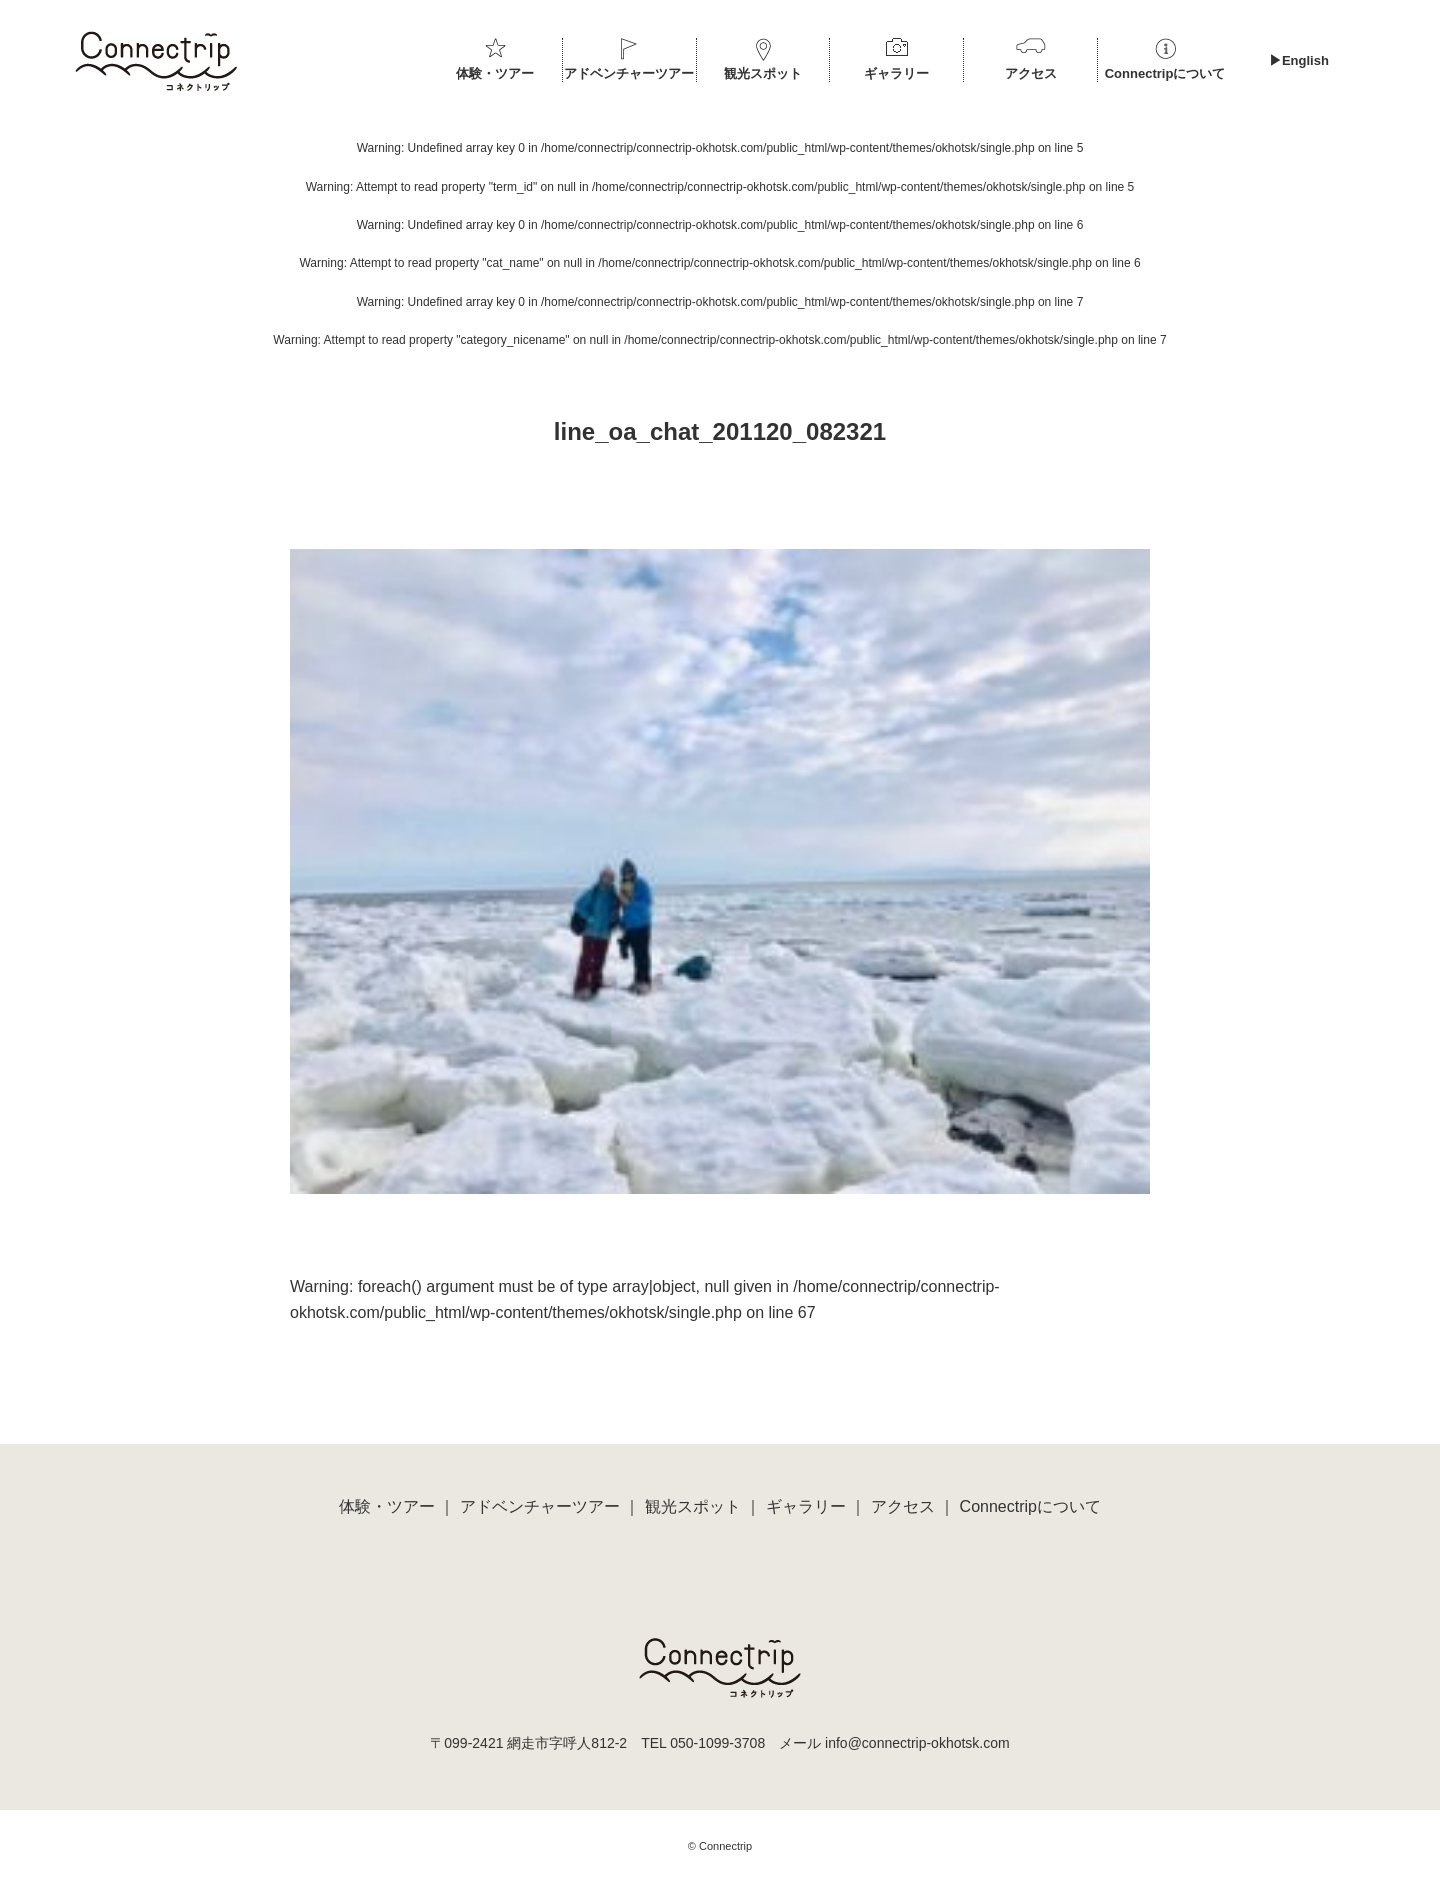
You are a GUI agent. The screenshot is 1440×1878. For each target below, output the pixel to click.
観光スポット (763, 73)
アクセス (1031, 73)
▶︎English (1299, 60)
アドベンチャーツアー (629, 73)
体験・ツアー (495, 73)
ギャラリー (896, 73)
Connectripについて (1165, 73)
